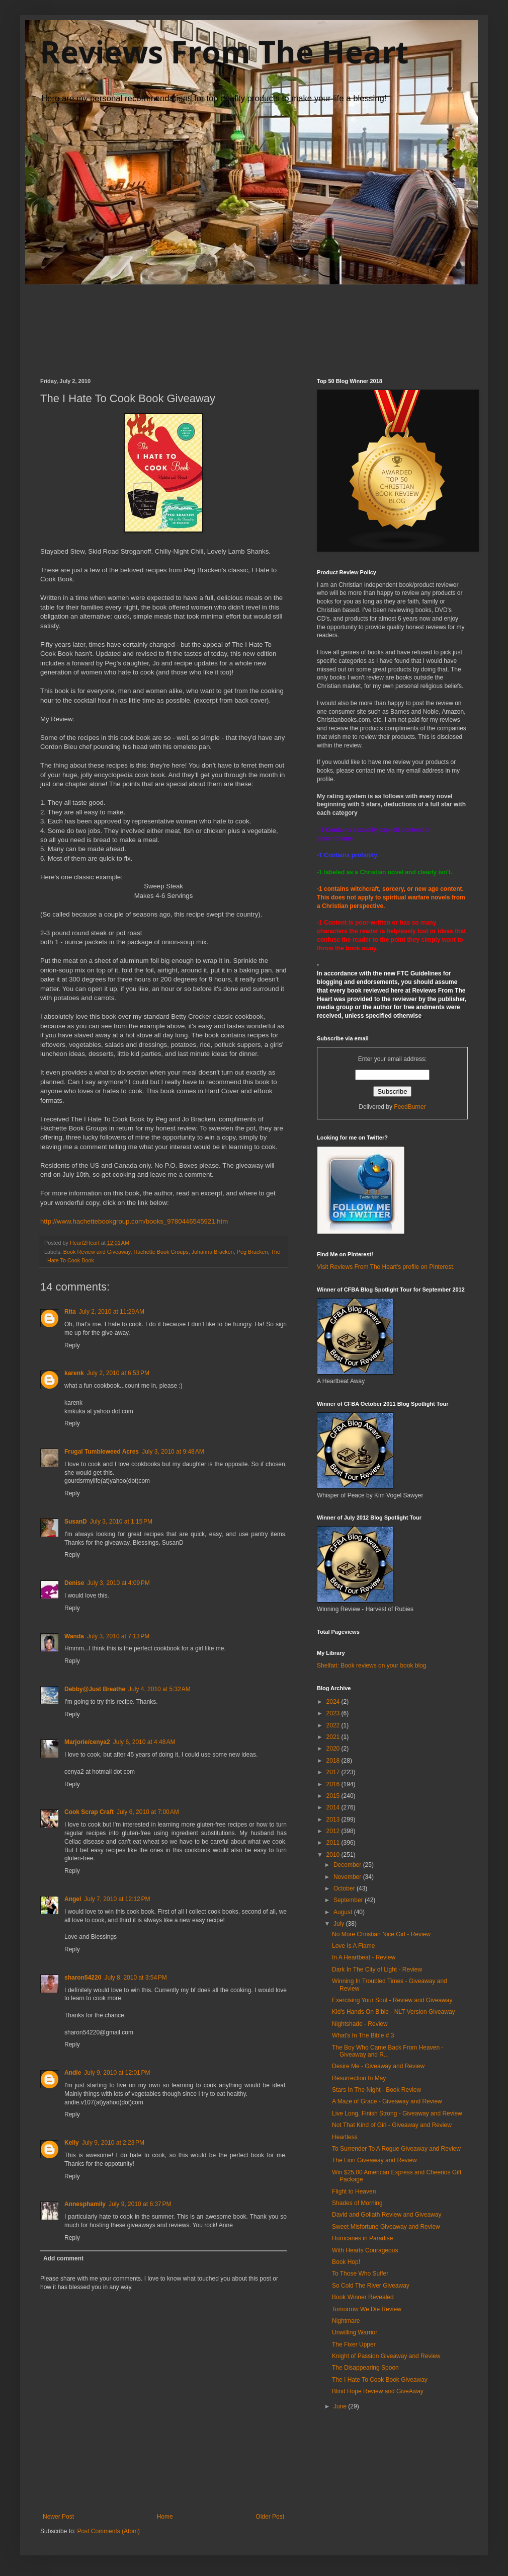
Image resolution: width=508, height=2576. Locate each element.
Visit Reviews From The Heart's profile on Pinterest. (386, 1266)
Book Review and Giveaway (97, 1252)
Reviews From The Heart (224, 51)
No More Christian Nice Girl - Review (381, 1934)
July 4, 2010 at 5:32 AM (159, 1689)
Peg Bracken (252, 1252)
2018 (334, 1760)
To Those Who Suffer (360, 2273)
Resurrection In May (359, 2078)
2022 (334, 1725)
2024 (334, 1701)
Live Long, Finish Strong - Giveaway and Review (397, 2113)
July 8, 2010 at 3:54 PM (135, 1977)
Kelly (71, 2142)
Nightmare (346, 2320)
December (348, 1864)
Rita (70, 1311)
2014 (334, 1807)
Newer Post (58, 2516)
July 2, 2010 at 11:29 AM (111, 1311)
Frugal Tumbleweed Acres (101, 1451)
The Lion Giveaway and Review (374, 2160)
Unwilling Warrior (354, 2332)
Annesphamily (85, 2204)
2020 (334, 1748)
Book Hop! (346, 2261)
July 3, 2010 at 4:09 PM (118, 1582)
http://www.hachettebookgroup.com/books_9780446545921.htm (134, 1221)
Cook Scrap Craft (89, 1811)
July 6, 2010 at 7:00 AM (148, 1811)
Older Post (270, 2516)
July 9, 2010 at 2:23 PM (113, 2142)
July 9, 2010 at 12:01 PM (117, 2072)
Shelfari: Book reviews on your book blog (371, 1665)
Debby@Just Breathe (94, 1689)
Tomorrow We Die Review (366, 2309)
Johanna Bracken (213, 1252)
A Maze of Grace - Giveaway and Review (387, 2101)
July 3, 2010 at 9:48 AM (173, 1451)
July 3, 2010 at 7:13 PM (118, 1636)
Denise (74, 1582)
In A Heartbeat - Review (363, 1957)
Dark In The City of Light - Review (377, 1969)
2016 (334, 1784)
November (348, 1876)
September (349, 1900)
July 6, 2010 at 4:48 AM (144, 1742)
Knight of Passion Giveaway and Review (386, 2356)
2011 (334, 1842)
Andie (72, 2072)
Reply (72, 1345)
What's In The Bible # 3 (363, 2035)
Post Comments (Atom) (108, 2531)
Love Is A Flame (353, 1945)
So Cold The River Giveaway (370, 2285)
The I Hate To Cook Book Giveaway (380, 2379)
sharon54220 (82, 1977)
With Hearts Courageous (365, 2250)
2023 (334, 1713)
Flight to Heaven (354, 2191)
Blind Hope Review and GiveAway (378, 2391)
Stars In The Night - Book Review (376, 2089)
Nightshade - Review (360, 2023)
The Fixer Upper (354, 2344)
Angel (72, 1899)
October (345, 1888)
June (340, 2406)
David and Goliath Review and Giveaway (386, 2214)
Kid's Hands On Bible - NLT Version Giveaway (393, 2011)
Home (165, 2516)
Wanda (74, 1636)
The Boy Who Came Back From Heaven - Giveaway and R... (387, 2051)
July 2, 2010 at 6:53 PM (118, 1373)
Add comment (63, 2258)
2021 (334, 1736)
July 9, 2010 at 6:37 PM (140, 2204)
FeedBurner (410, 1106)
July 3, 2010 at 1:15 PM (121, 1521)
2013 (334, 1819)
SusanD (75, 1521)
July (339, 1923)
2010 (334, 1854)
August (343, 1912)
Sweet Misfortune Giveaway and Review (386, 2226)
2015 (334, 1795)
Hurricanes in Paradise (362, 2238)
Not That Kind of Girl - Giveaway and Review (392, 2125)
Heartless (345, 2137)
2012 (334, 1831)
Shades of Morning (357, 2203)
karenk (74, 1373)
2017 (334, 1772)
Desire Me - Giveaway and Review (378, 2066)
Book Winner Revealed (363, 2297)
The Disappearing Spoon (365, 2367)
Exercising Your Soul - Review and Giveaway (392, 2000)
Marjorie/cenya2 (87, 1742)
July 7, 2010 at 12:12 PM (117, 1899)
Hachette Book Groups (160, 1252)
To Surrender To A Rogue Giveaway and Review (396, 2148)
